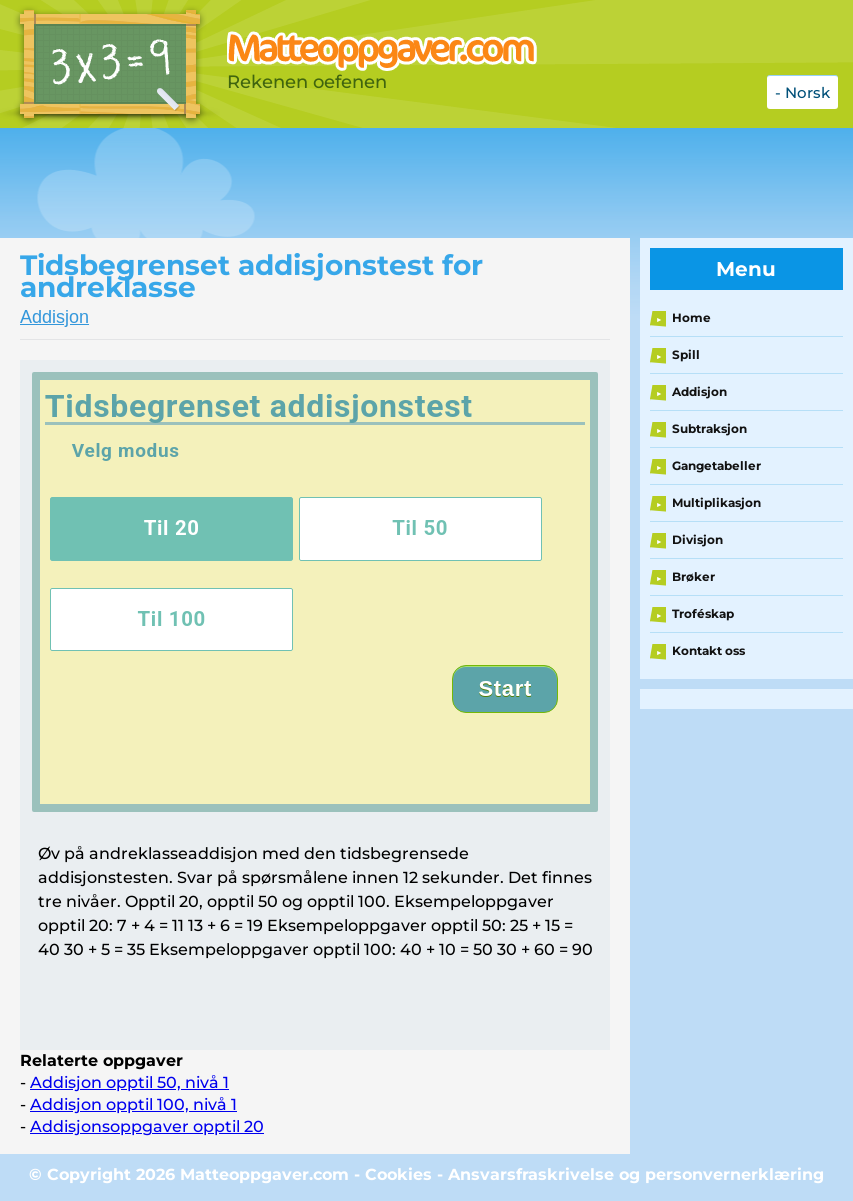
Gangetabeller (716, 465)
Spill (686, 354)
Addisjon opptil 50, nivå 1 (129, 1082)
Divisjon (697, 539)
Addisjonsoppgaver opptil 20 (147, 1126)
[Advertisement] (364, 183)
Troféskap (703, 613)
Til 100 (172, 619)
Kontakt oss (708, 650)
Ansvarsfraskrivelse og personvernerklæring (636, 1174)
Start (505, 688)
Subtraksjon (709, 428)
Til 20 (172, 528)
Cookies (398, 1174)
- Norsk (802, 92)
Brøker (693, 576)
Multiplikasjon (716, 502)
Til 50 (420, 528)
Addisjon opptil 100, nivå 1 (133, 1104)
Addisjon (54, 317)
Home (691, 317)
